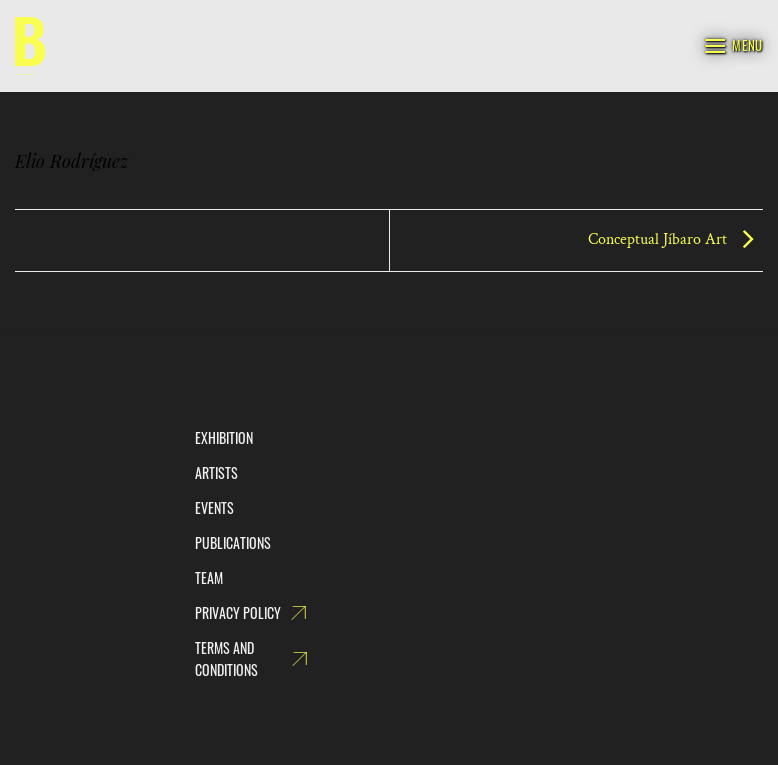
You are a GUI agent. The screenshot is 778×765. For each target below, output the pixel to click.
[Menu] (733, 45)
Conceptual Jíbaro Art (675, 239)
